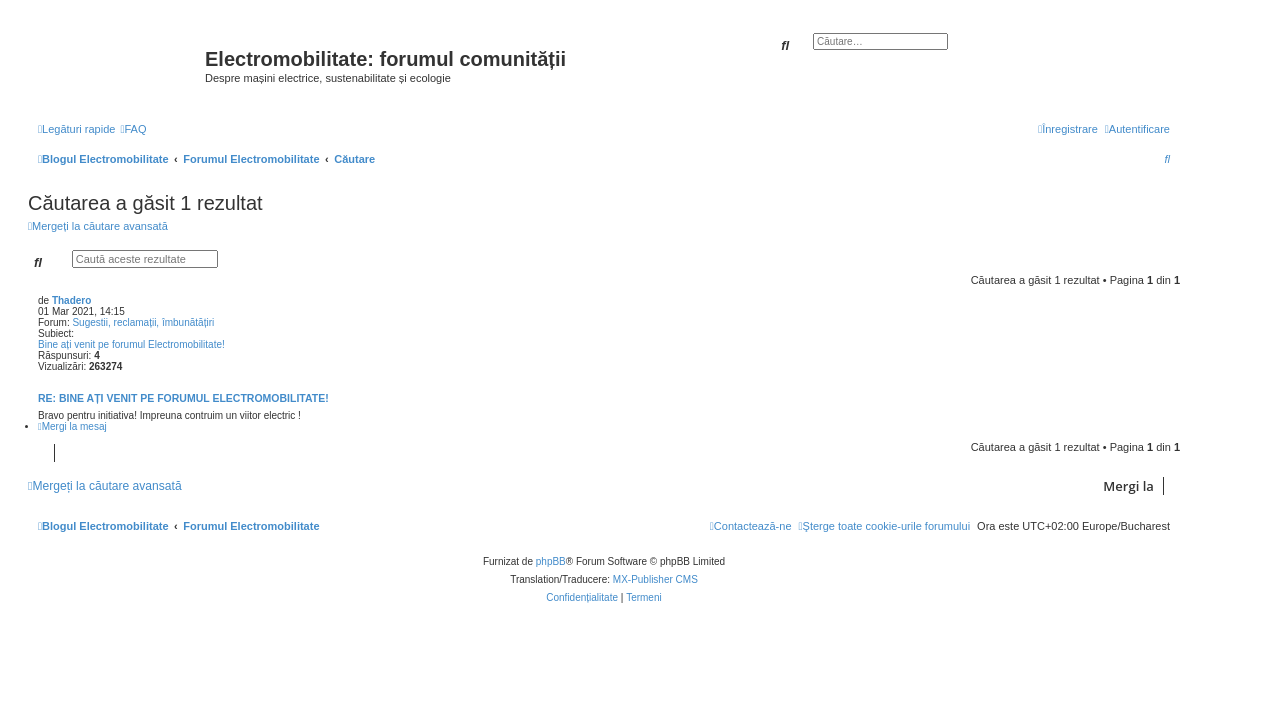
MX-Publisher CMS (655, 579)
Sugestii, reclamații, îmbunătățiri (143, 322)
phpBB (551, 561)
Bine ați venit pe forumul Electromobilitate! (131, 344)
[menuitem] (133, 129)
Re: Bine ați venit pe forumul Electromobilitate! (183, 398)
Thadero (71, 300)
